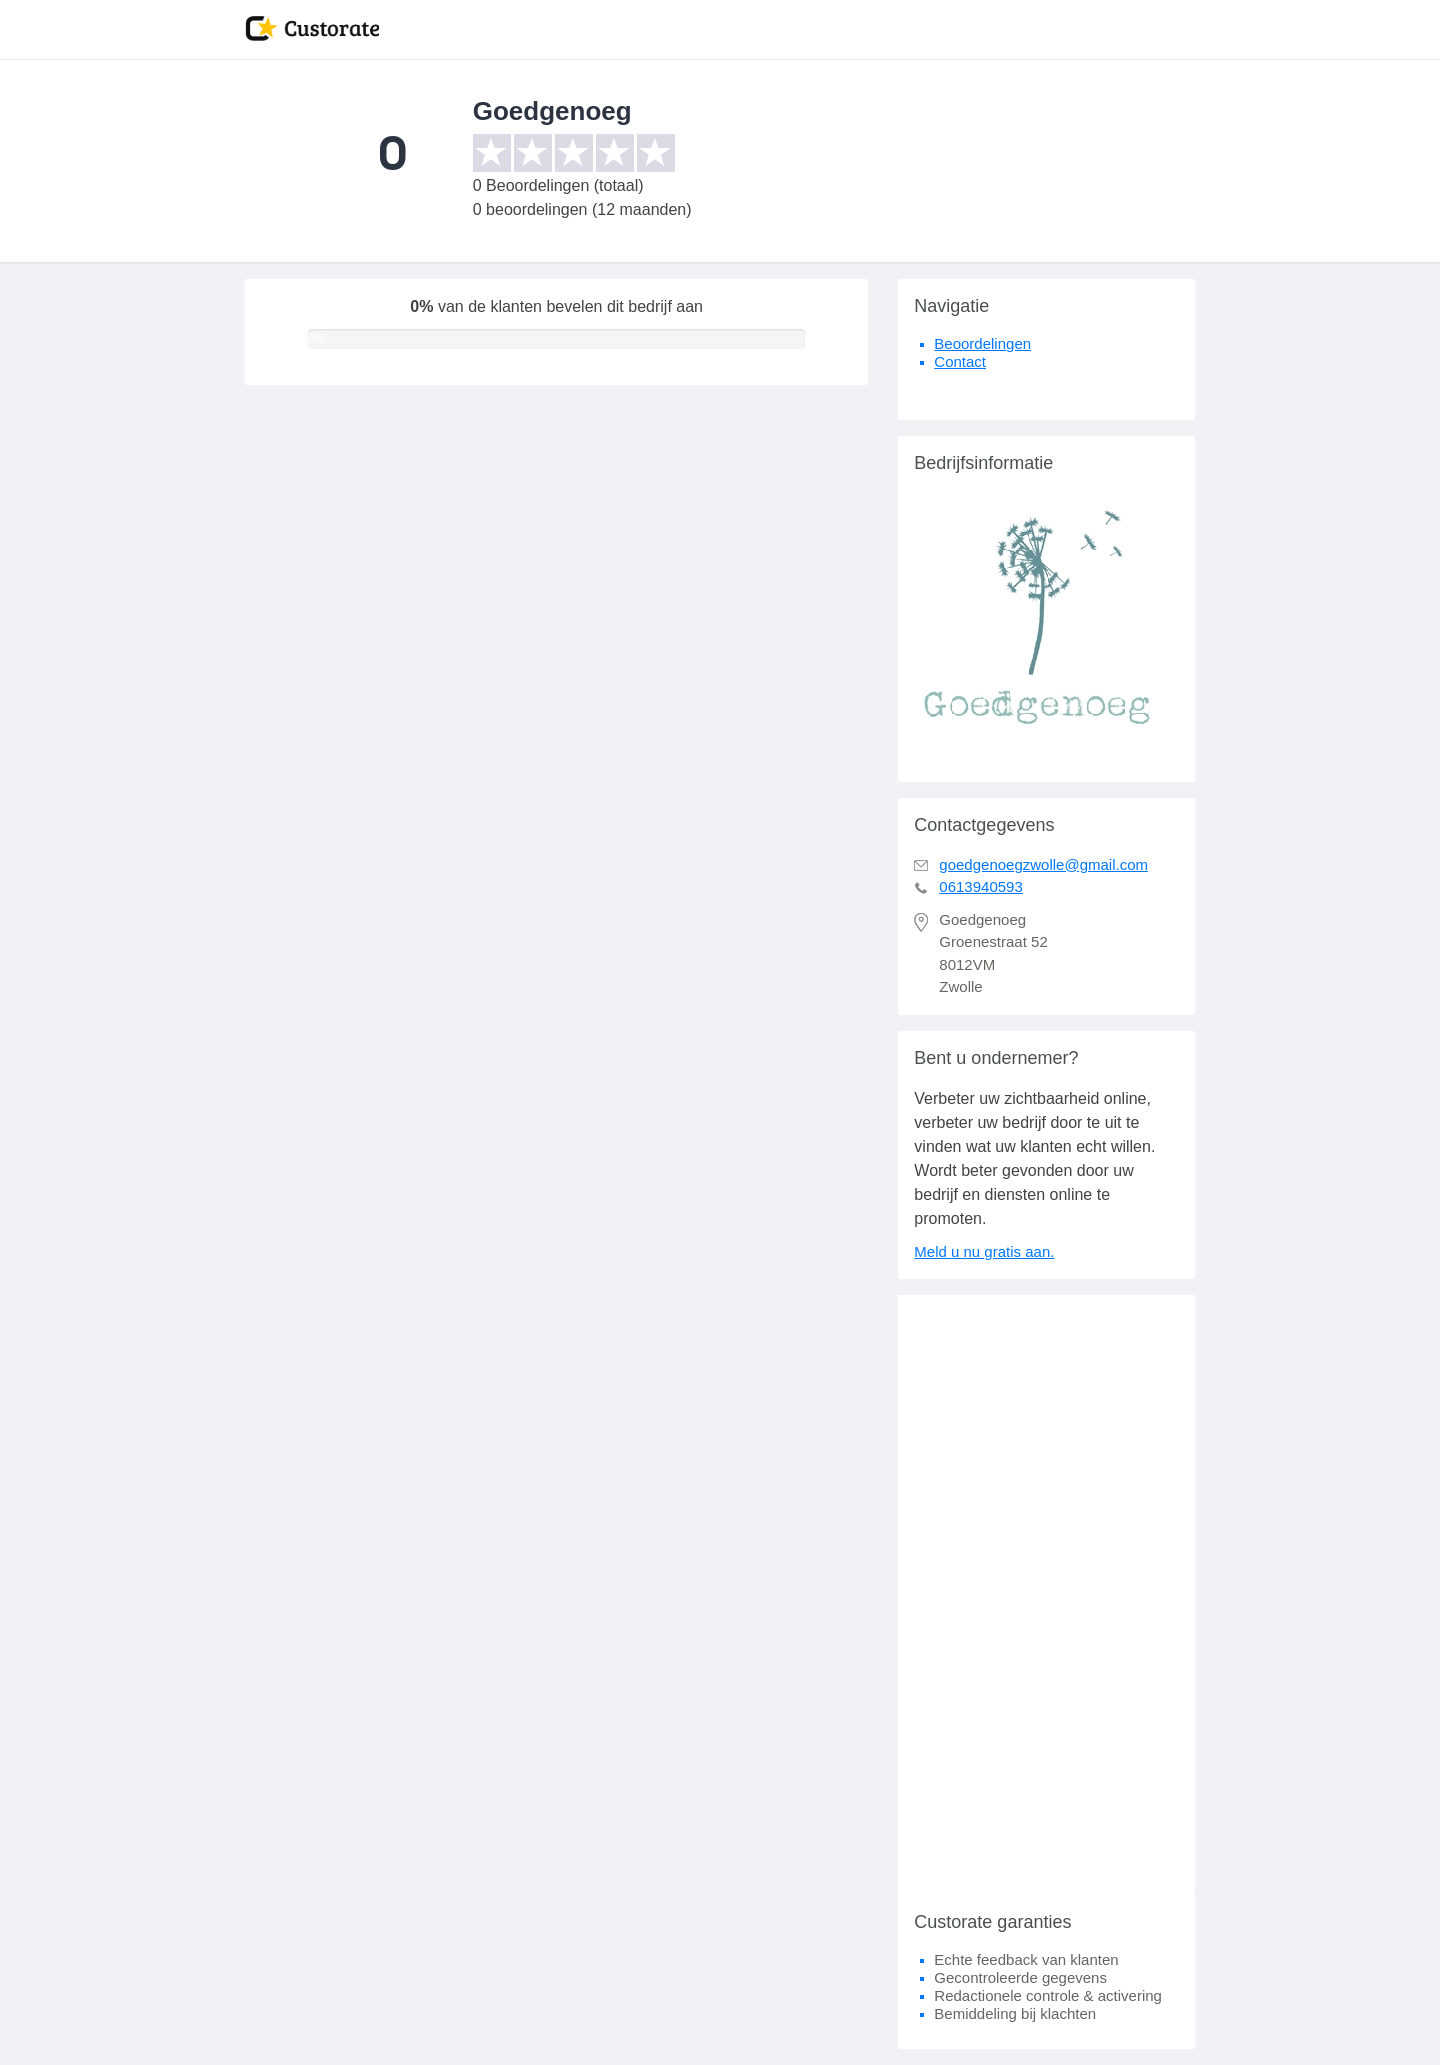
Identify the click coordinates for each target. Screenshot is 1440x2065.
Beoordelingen (982, 343)
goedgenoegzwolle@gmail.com (1043, 864)
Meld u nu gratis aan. (984, 1251)
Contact (960, 361)
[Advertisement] (1046, 1595)
